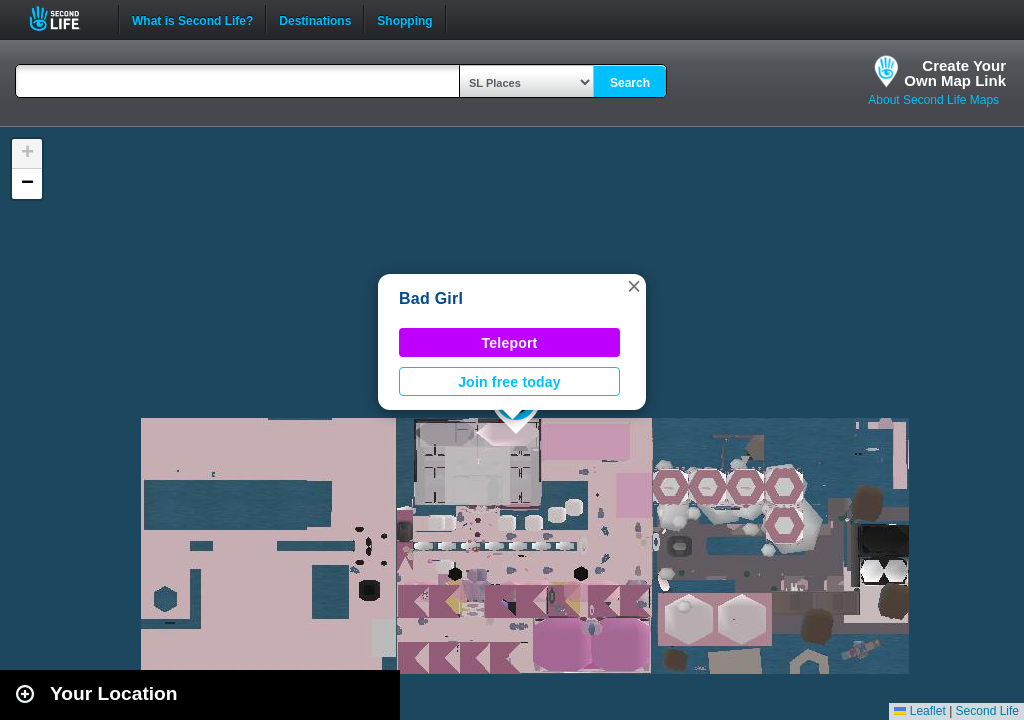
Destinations (315, 19)
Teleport (510, 343)
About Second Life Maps (933, 100)
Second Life (65, 18)
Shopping (404, 19)
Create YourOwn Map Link (955, 73)
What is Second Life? (192, 19)
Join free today (509, 382)
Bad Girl (431, 298)
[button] (634, 286)
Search (630, 83)
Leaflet (919, 711)
